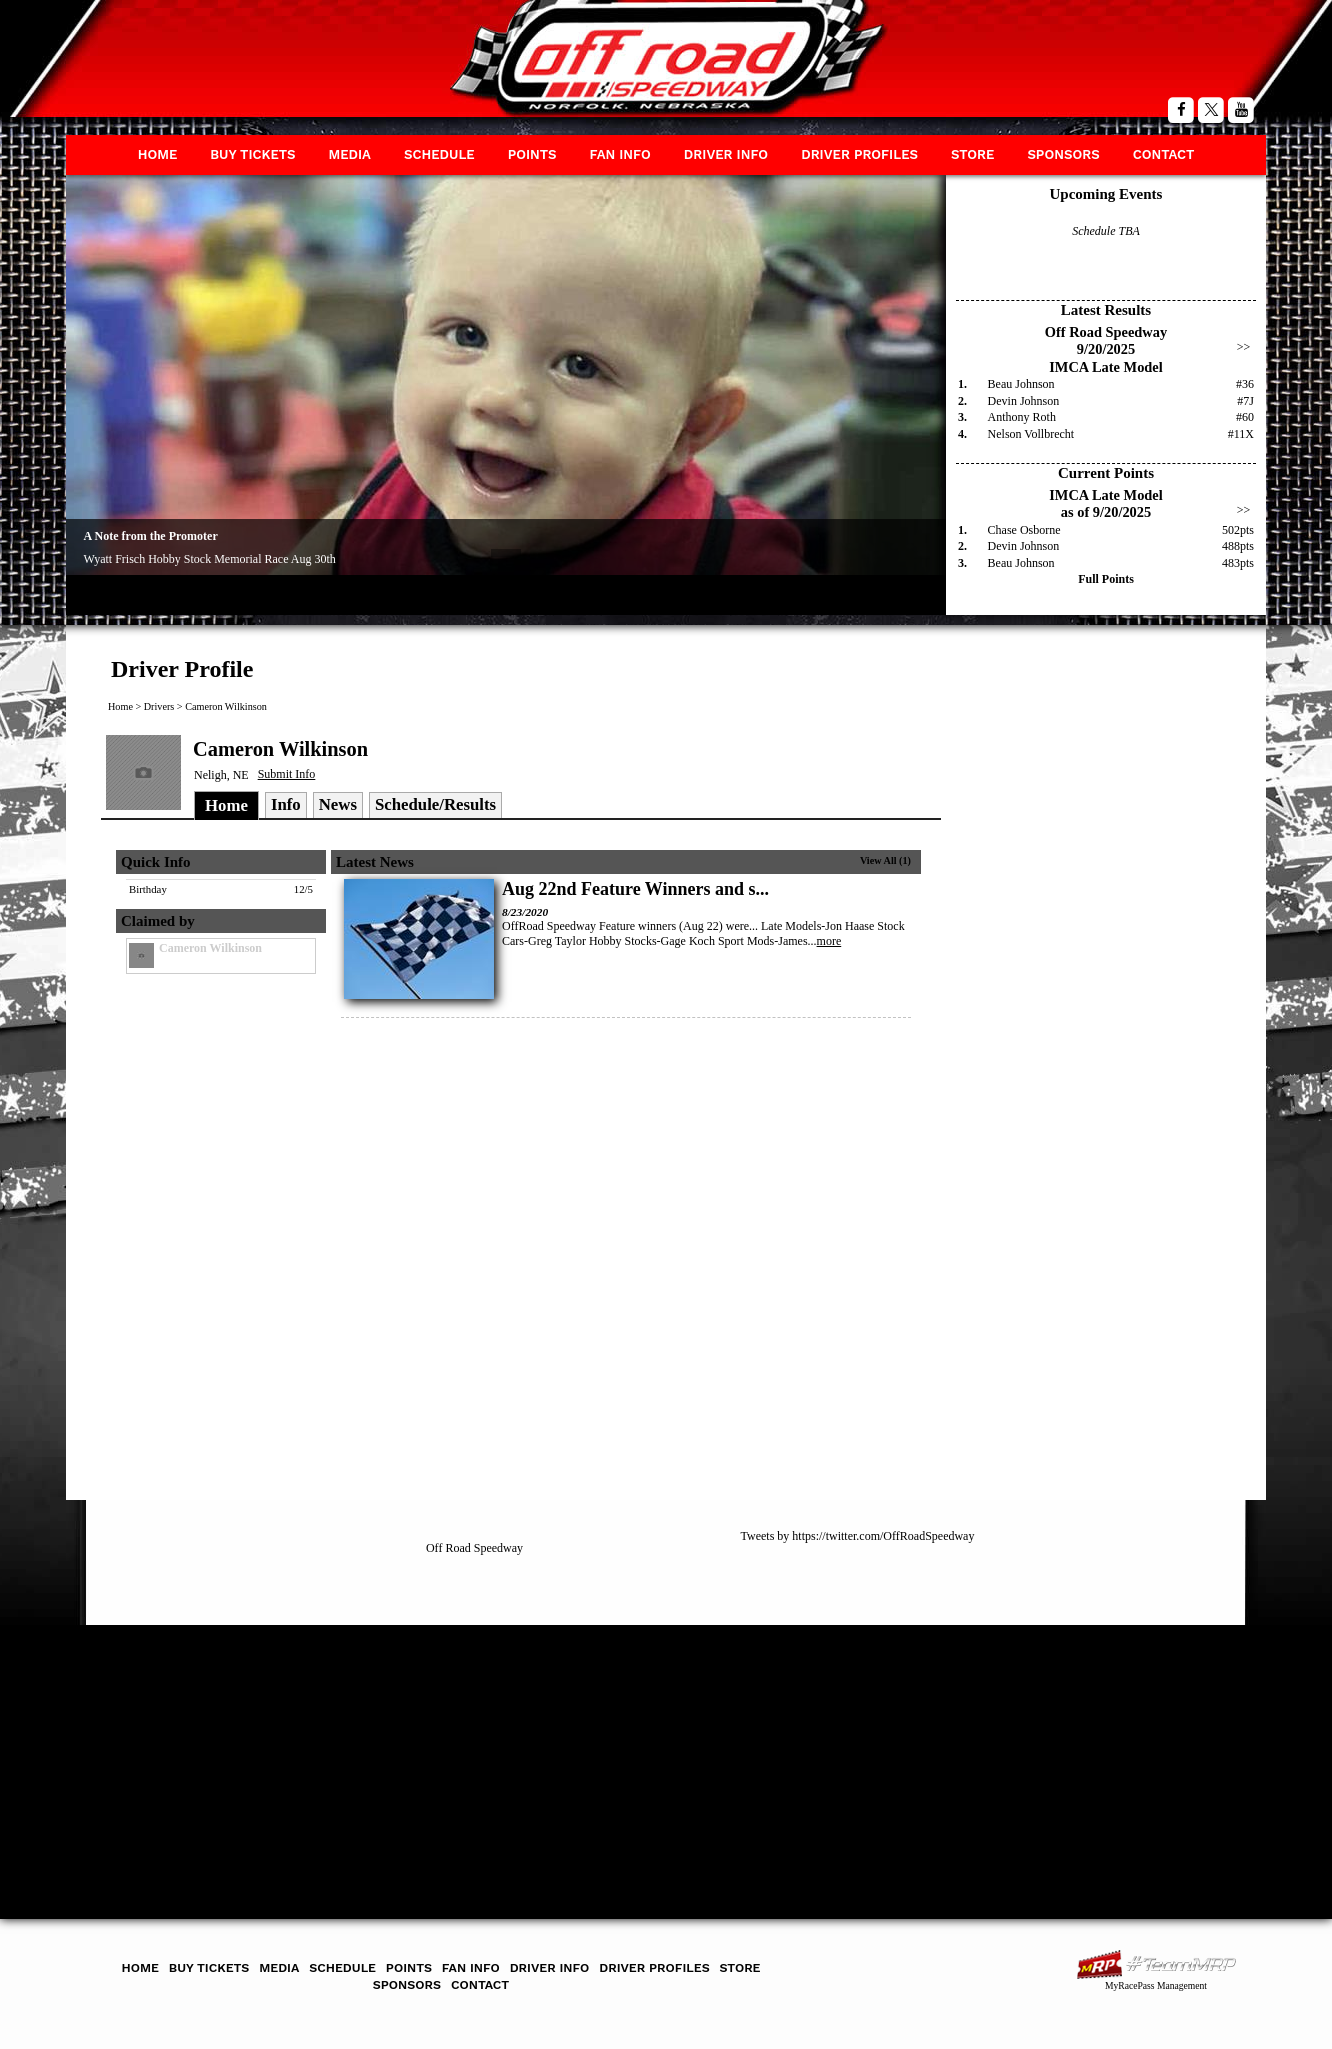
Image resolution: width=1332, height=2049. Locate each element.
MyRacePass (1156, 1964)
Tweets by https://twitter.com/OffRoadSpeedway (858, 1536)
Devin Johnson (1024, 401)
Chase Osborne (1024, 530)
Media (349, 154)
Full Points (1106, 579)
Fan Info (619, 154)
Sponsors (1063, 154)
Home (158, 154)
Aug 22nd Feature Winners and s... (635, 889)
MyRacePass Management (1156, 1985)
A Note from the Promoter (151, 536)
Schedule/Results (435, 804)
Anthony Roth (1022, 417)
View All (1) (885, 860)
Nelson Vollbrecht (1031, 434)
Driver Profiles (859, 154)
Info (286, 804)
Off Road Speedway (474, 1548)
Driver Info (726, 154)
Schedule (439, 154)
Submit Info (287, 774)
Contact (1164, 154)
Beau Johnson (1021, 384)
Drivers (159, 706)
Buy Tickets (252, 154)
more (829, 941)
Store (972, 154)
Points (532, 154)
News (338, 804)
